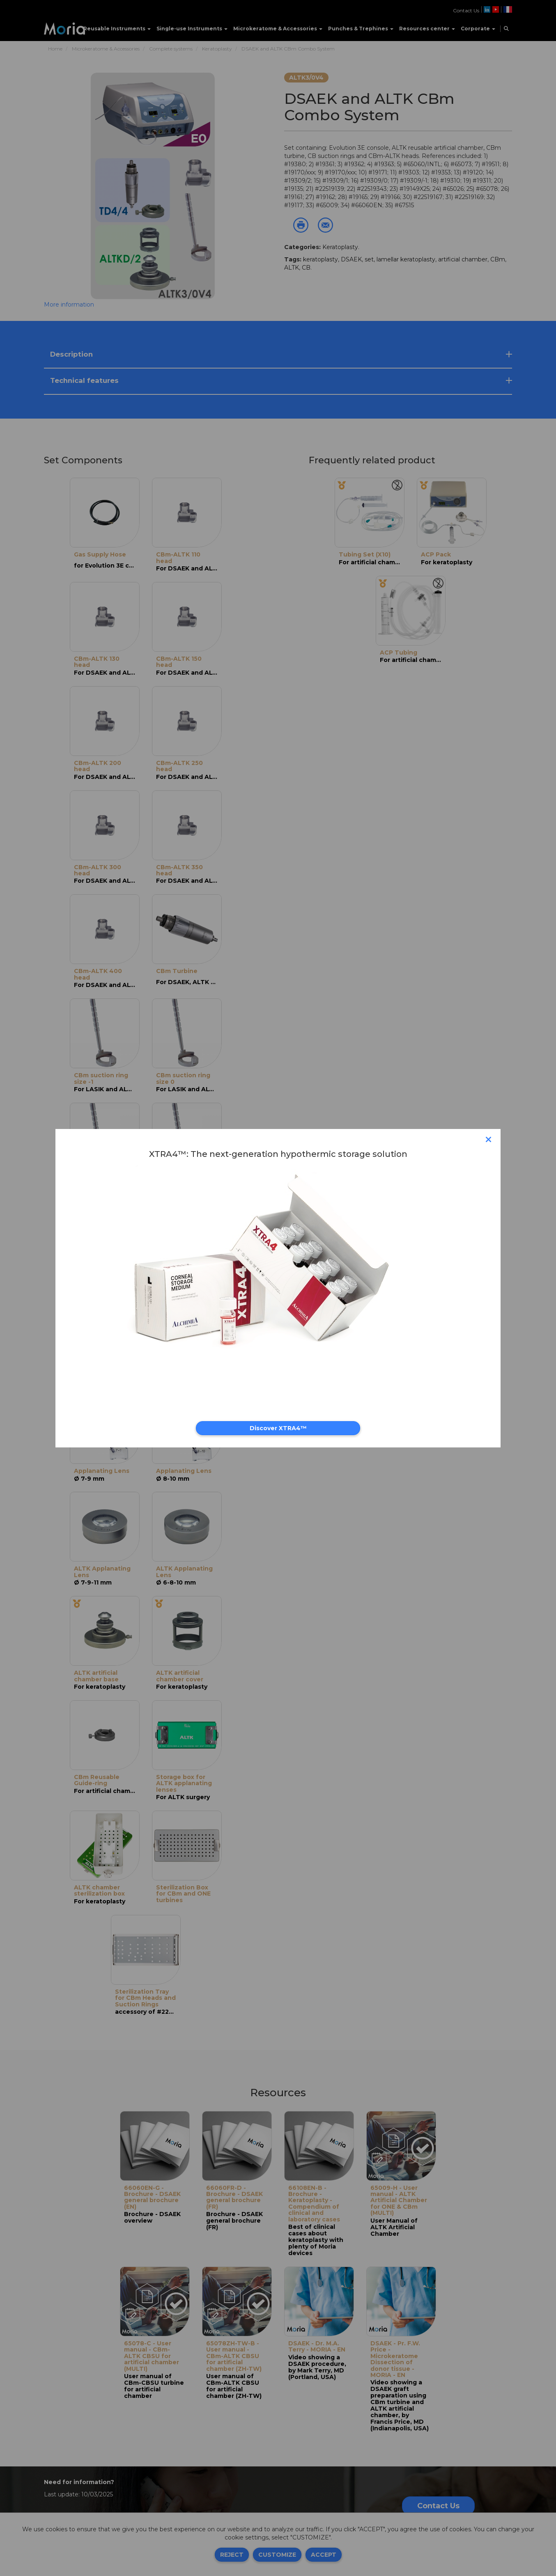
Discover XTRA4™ (278, 1428)
